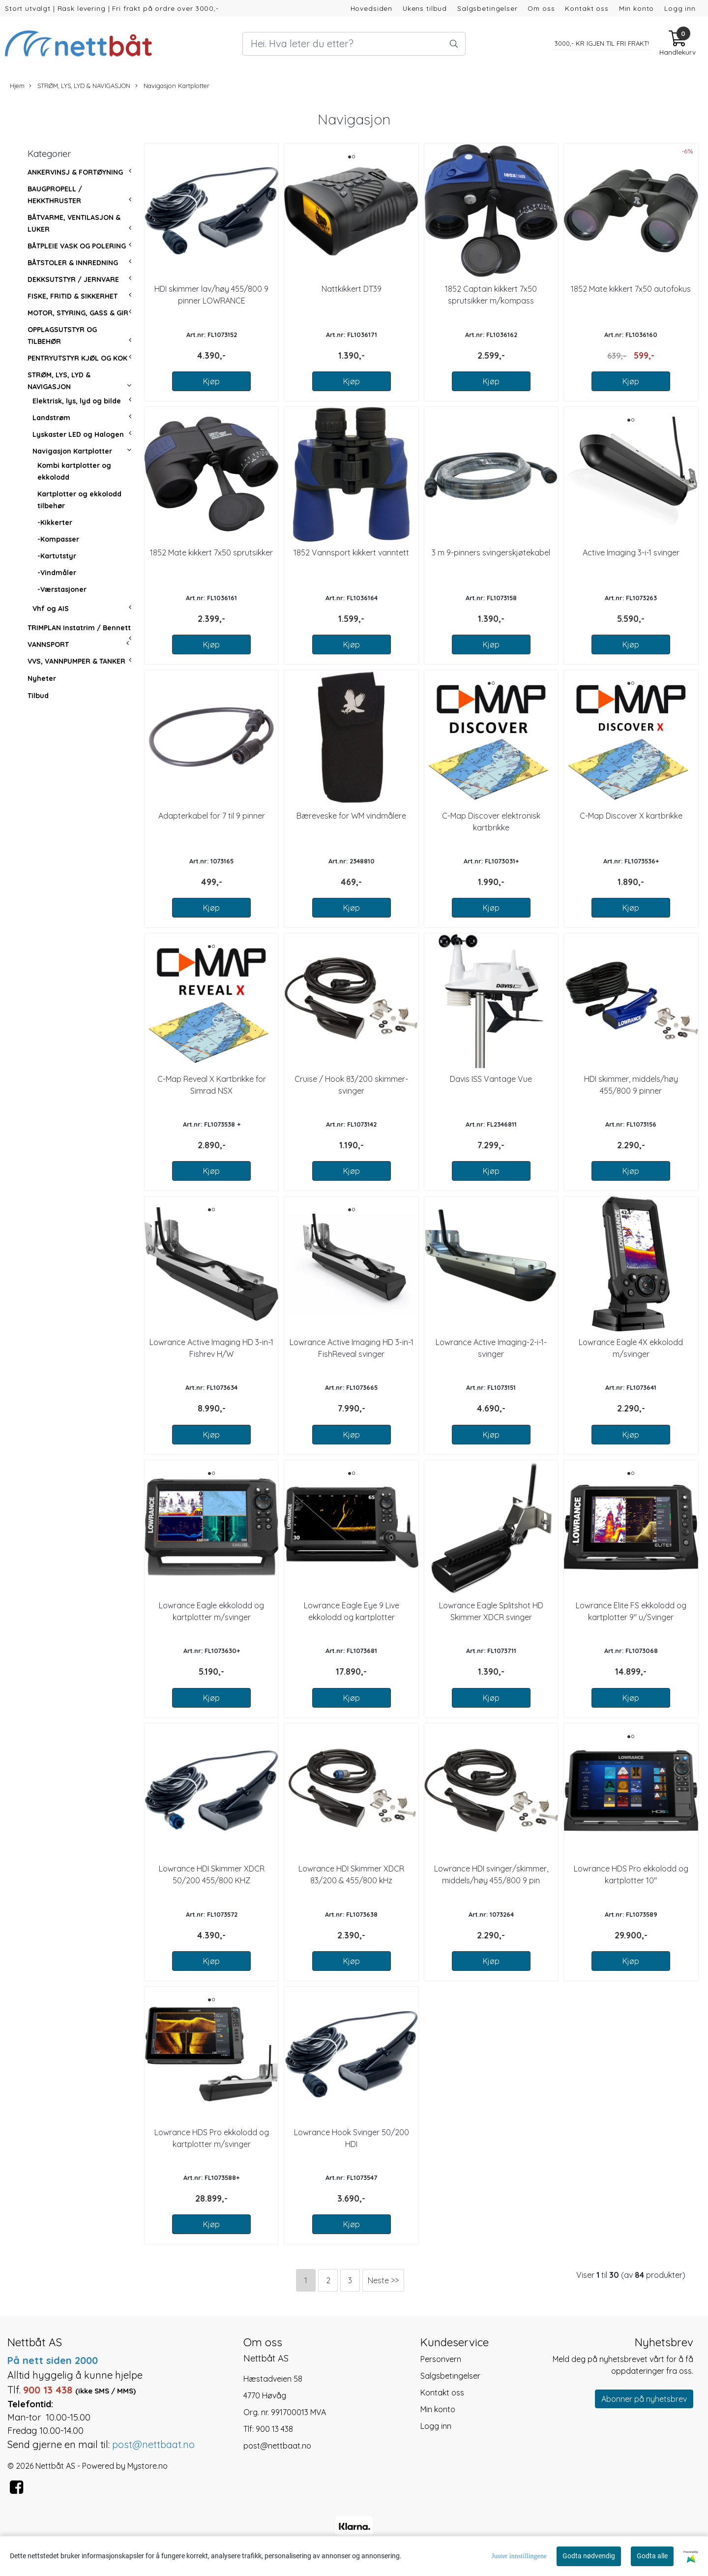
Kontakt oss (586, 8)
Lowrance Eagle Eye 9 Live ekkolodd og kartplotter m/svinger (351, 1617)
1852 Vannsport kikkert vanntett (351, 552)
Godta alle (652, 2556)
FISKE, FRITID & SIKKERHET (73, 296)
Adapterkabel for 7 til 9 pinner (211, 816)
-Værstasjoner (62, 589)
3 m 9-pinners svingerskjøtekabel (491, 552)
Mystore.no (147, 2466)
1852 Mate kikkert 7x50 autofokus (631, 289)
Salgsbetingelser (487, 8)
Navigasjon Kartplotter (172, 86)
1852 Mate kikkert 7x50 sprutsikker (211, 552)
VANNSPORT (48, 644)
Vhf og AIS (50, 608)
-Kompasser (58, 539)
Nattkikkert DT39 (352, 289)
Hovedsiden (372, 8)
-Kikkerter (54, 522)
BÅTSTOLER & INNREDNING (73, 262)
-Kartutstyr (56, 556)
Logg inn (680, 8)
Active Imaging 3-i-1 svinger (631, 552)
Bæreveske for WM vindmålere (351, 816)
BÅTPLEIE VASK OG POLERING (77, 246)
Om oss (541, 8)
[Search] (353, 44)
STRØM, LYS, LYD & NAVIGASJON (79, 86)
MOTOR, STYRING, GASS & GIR (78, 312)
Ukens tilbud (425, 8)
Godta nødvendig (588, 2556)
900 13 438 (274, 2429)
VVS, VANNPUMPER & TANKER (76, 661)
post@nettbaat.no (277, 2446)
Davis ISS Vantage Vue (491, 1079)
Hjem (17, 86)
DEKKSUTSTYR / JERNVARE (73, 279)
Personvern (440, 2359)
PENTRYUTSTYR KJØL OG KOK (77, 358)
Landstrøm (51, 417)
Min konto (636, 8)
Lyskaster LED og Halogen (78, 434)
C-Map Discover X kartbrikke (631, 816)
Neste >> (383, 2280)
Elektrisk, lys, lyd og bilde (76, 401)
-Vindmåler (56, 572)
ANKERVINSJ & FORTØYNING (75, 172)
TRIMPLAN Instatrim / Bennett (79, 627)
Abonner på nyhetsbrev (644, 2399)
